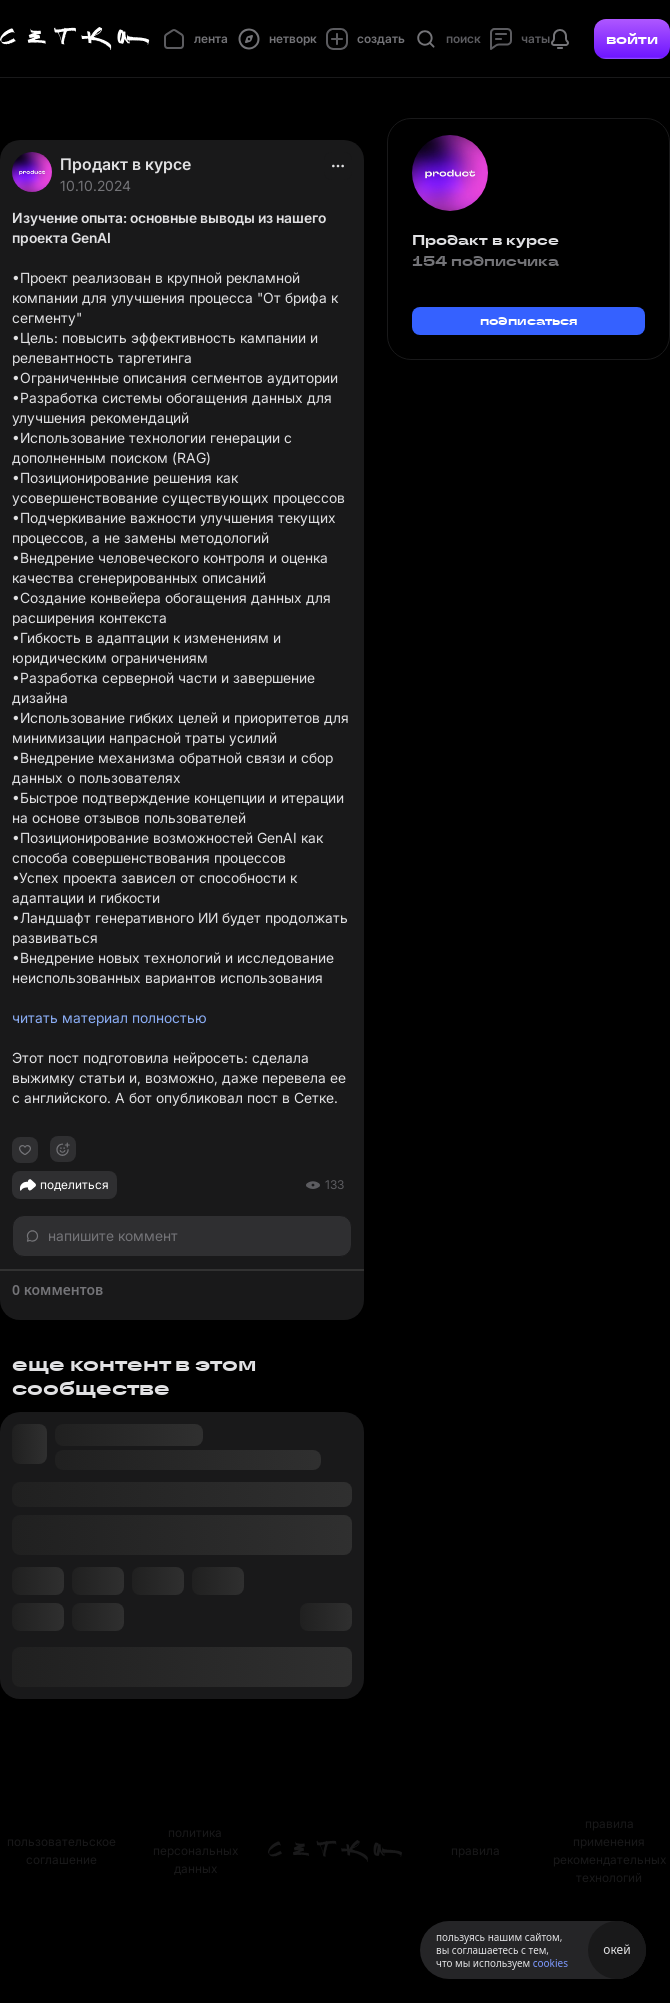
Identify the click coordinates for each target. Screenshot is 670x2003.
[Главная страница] (75, 39)
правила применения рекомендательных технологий (609, 1850)
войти (632, 39)
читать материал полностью (109, 1017)
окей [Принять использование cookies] (616, 1949)
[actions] (338, 166)
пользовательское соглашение (61, 1850)
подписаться (529, 320)
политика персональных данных (195, 1850)
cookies (550, 1963)
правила (475, 1850)
